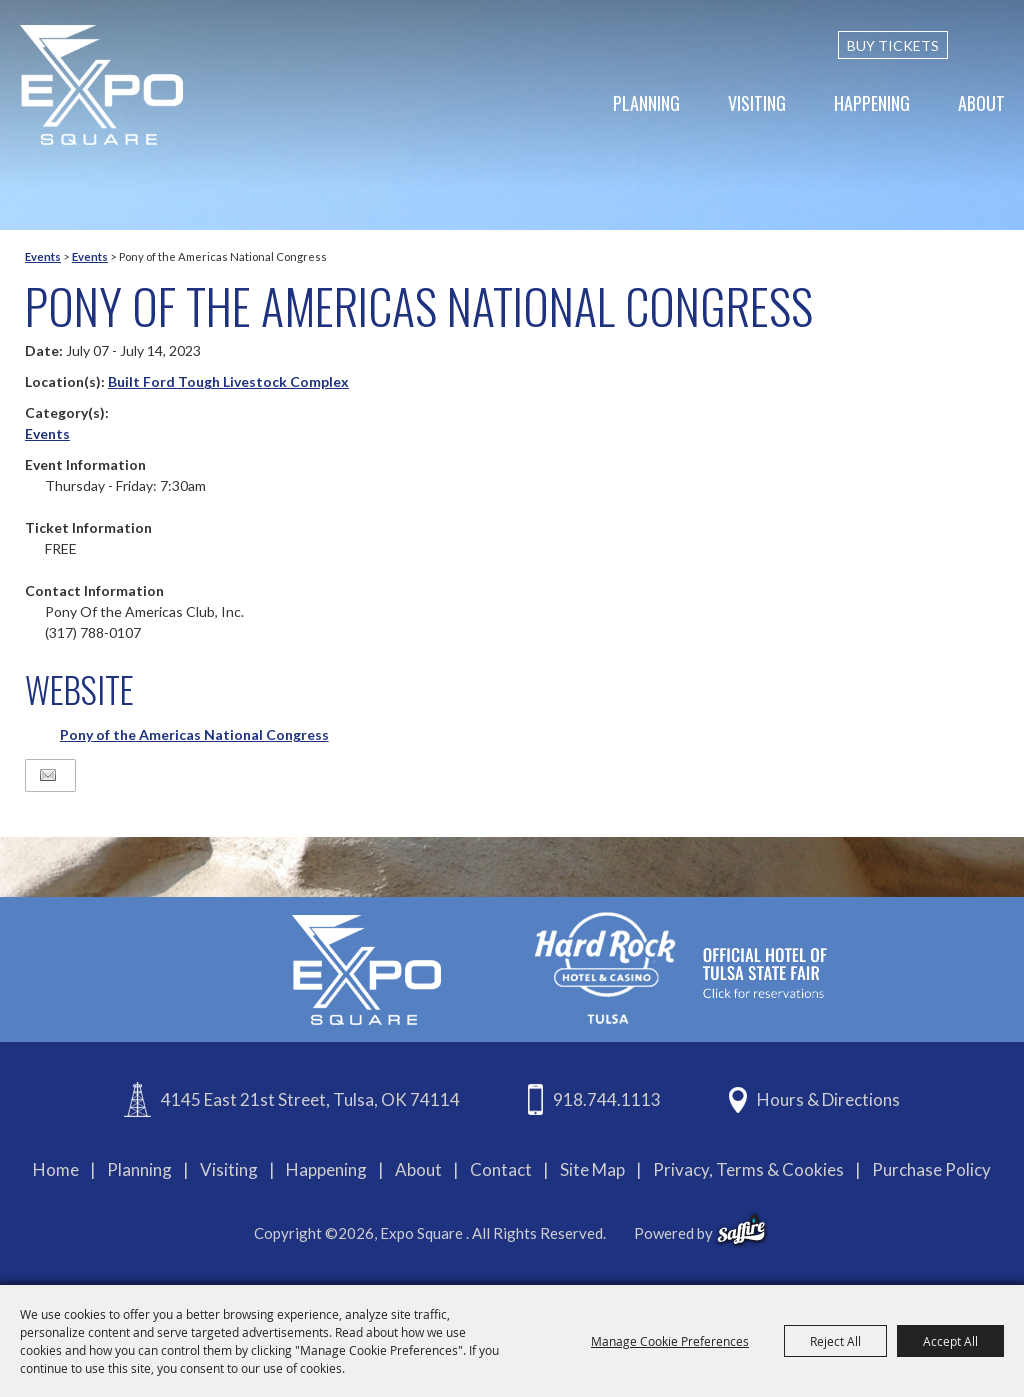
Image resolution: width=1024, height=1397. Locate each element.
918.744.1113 (607, 1099)
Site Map (592, 1169)
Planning (646, 103)
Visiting (757, 103)
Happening (872, 103)
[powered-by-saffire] (741, 1230)
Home (56, 1169)
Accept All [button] (950, 1341)
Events (43, 256)
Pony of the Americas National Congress (194, 734)
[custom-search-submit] (996, 45)
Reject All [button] (835, 1341)
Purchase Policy (931, 1169)
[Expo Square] (102, 85)
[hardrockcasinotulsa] (681, 967)
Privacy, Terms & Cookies (748, 1169)
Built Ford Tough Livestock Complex (228, 381)
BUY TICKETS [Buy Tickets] (893, 45)
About (981, 103)
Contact (501, 1169)
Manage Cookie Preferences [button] (670, 1341)
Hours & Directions (828, 1099)
